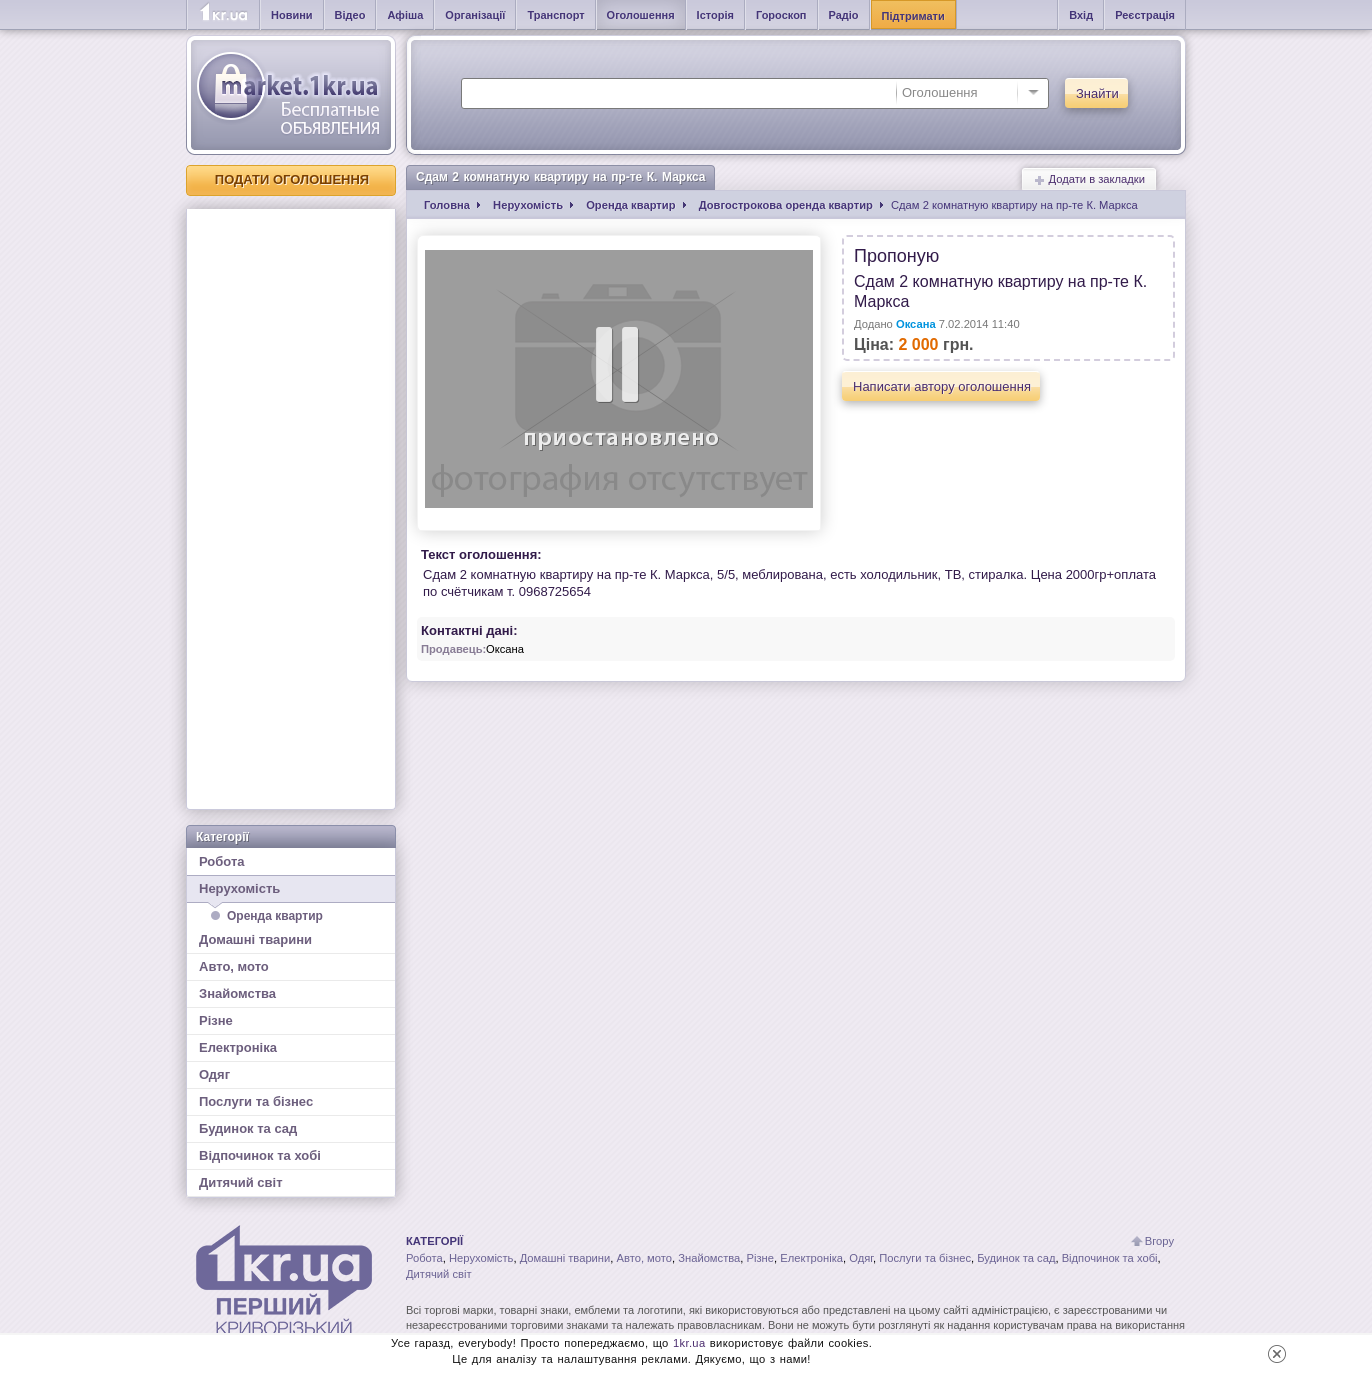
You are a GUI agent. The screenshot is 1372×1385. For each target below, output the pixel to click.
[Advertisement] (291, 509)
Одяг (214, 1074)
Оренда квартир (275, 916)
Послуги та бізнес (256, 1101)
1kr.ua (689, 1343)
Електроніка (238, 1047)
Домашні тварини (255, 939)
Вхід (1081, 15)
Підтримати (913, 16)
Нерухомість (291, 892)
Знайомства (237, 993)
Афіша (405, 15)
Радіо (844, 15)
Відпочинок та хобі (260, 1155)
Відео (350, 15)
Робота (222, 861)
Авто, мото (234, 966)
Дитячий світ (241, 1182)
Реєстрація (1145, 15)
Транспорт (555, 15)
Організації (475, 15)
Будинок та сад (248, 1128)
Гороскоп (781, 15)
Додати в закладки (1089, 179)
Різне (216, 1020)
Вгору (1159, 1241)
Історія (715, 15)
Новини (292, 15)
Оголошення (641, 15)
